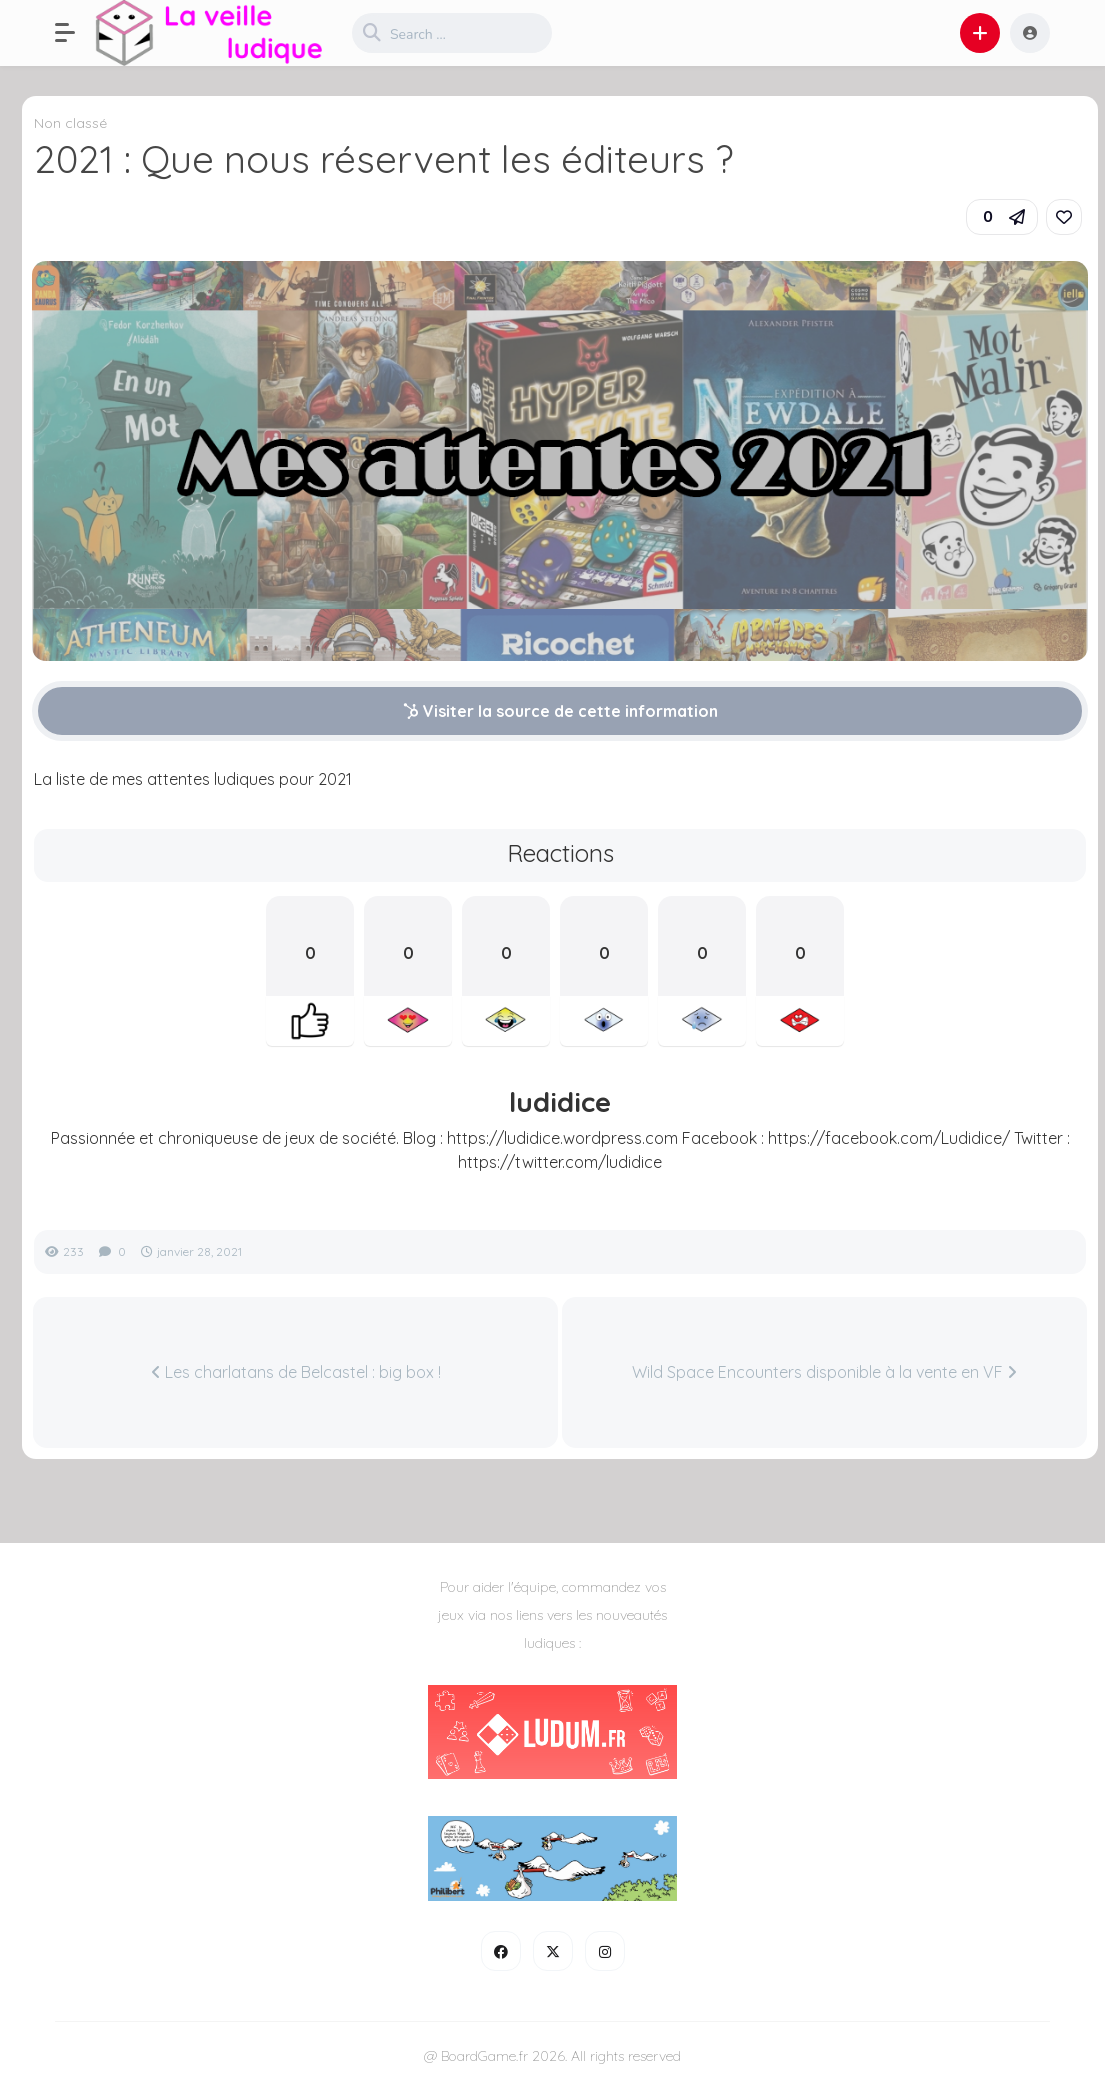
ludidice (560, 1102)
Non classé (70, 123)
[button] (75, 33)
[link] (1064, 217)
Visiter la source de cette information (560, 711)
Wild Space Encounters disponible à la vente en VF (824, 1372)
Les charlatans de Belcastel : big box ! (296, 1372)
